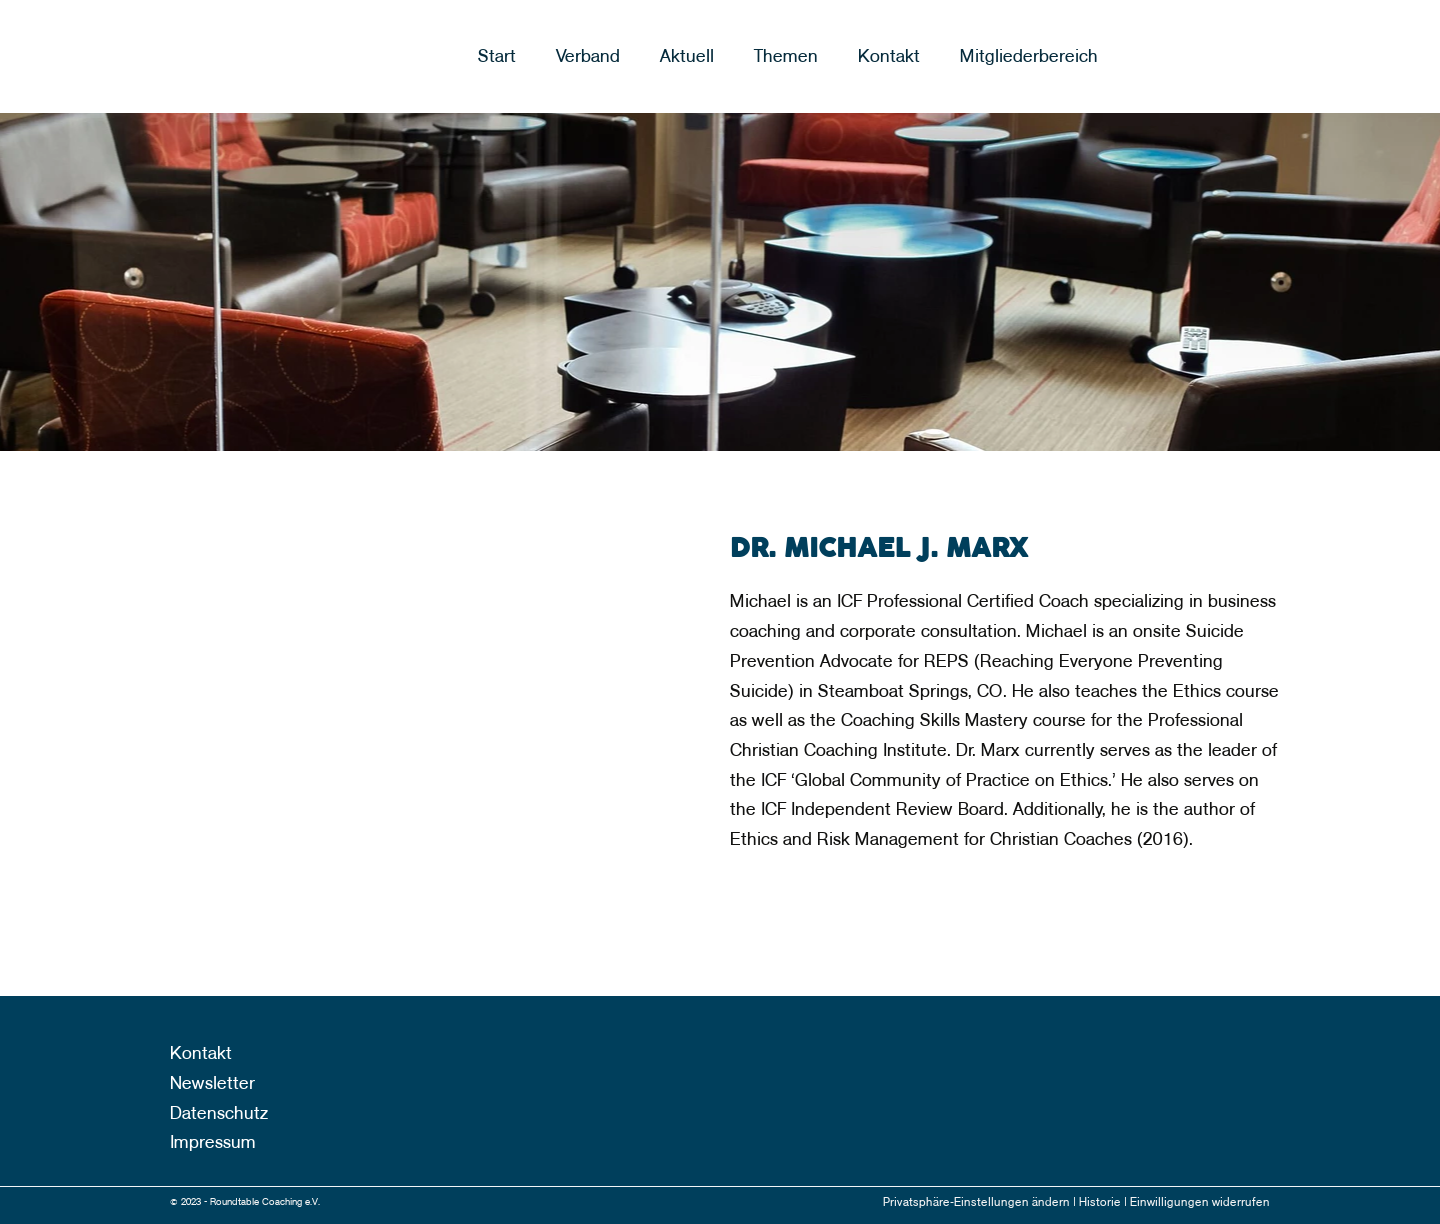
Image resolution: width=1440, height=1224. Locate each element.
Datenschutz (219, 1113)
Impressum (213, 1142)
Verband (588, 56)
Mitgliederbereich (1029, 56)
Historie (1101, 1202)
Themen (786, 56)
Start (497, 56)
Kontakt (889, 56)
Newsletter (212, 1083)
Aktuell (687, 56)
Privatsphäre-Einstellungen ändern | (981, 1202)
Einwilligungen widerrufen (1200, 1202)
